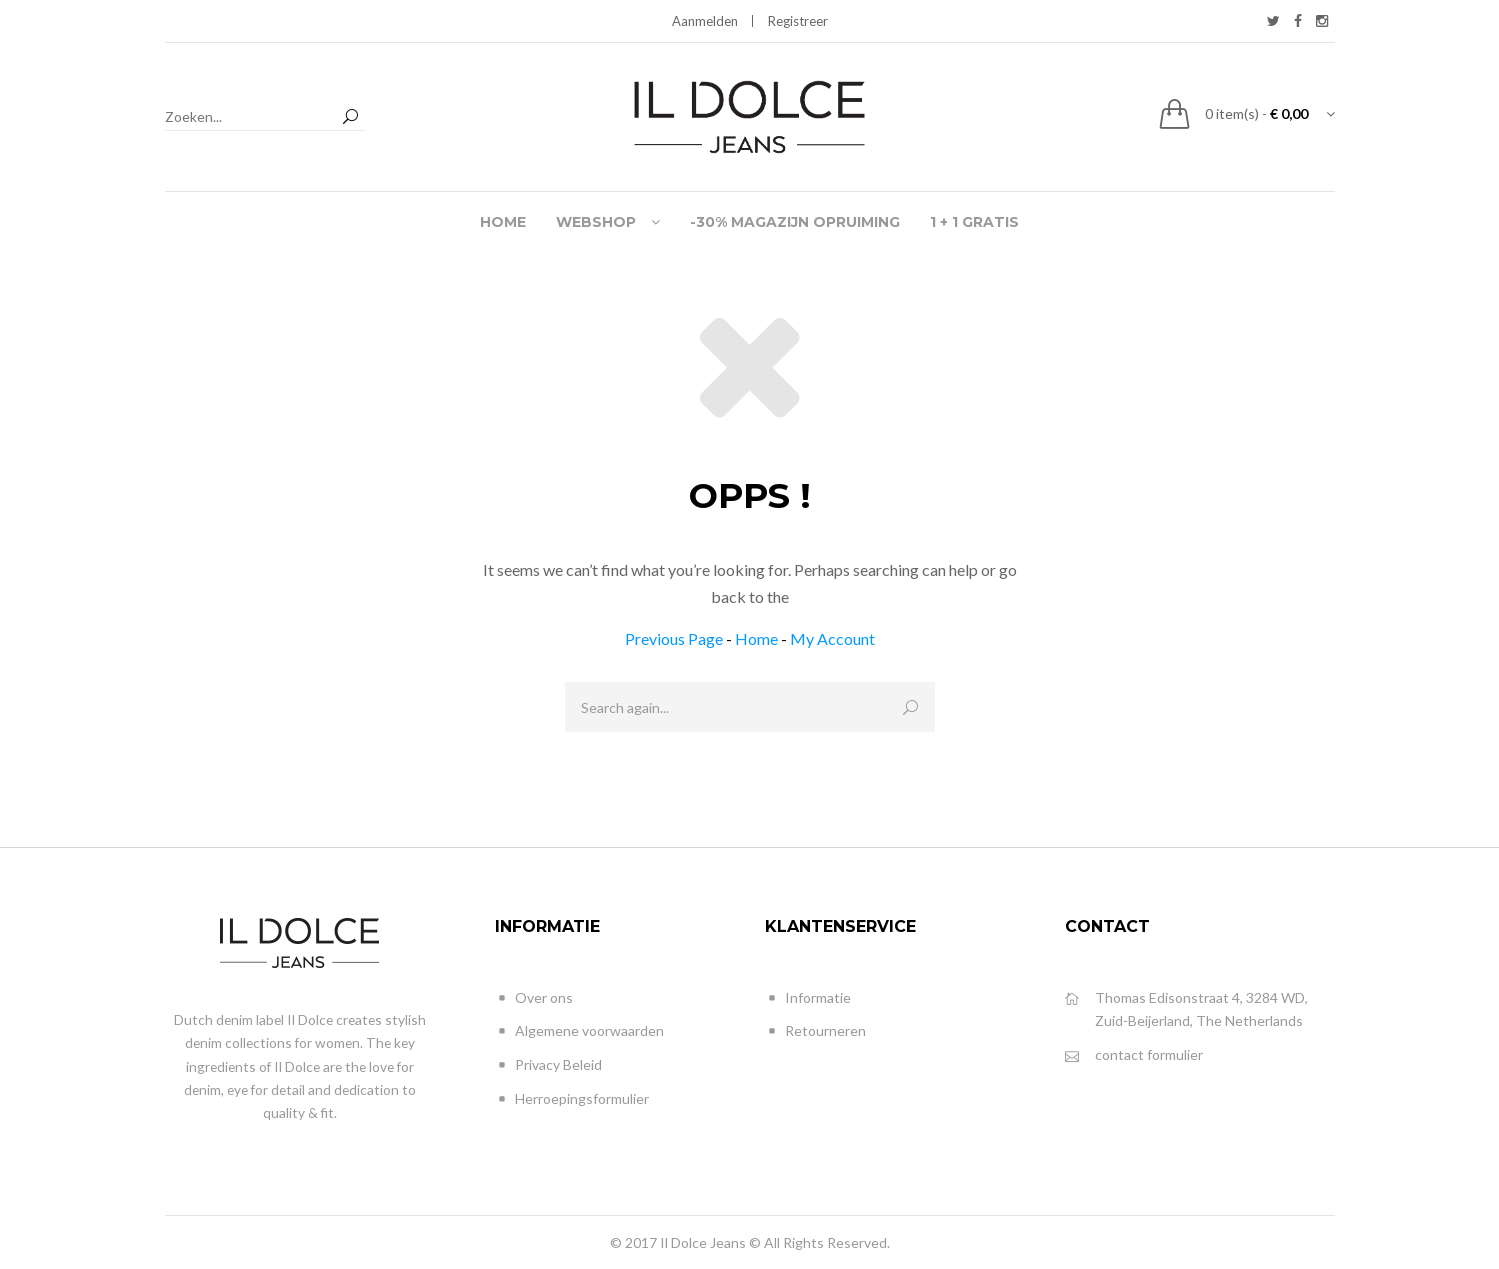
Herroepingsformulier (572, 1099)
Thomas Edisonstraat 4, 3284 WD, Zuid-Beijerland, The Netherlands (1186, 1008)
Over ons (534, 998)
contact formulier (1134, 1055)
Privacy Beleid (548, 1065)
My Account (832, 638)
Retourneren (815, 1031)
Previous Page (674, 638)
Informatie (808, 998)
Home (756, 638)
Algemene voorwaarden (579, 1031)
